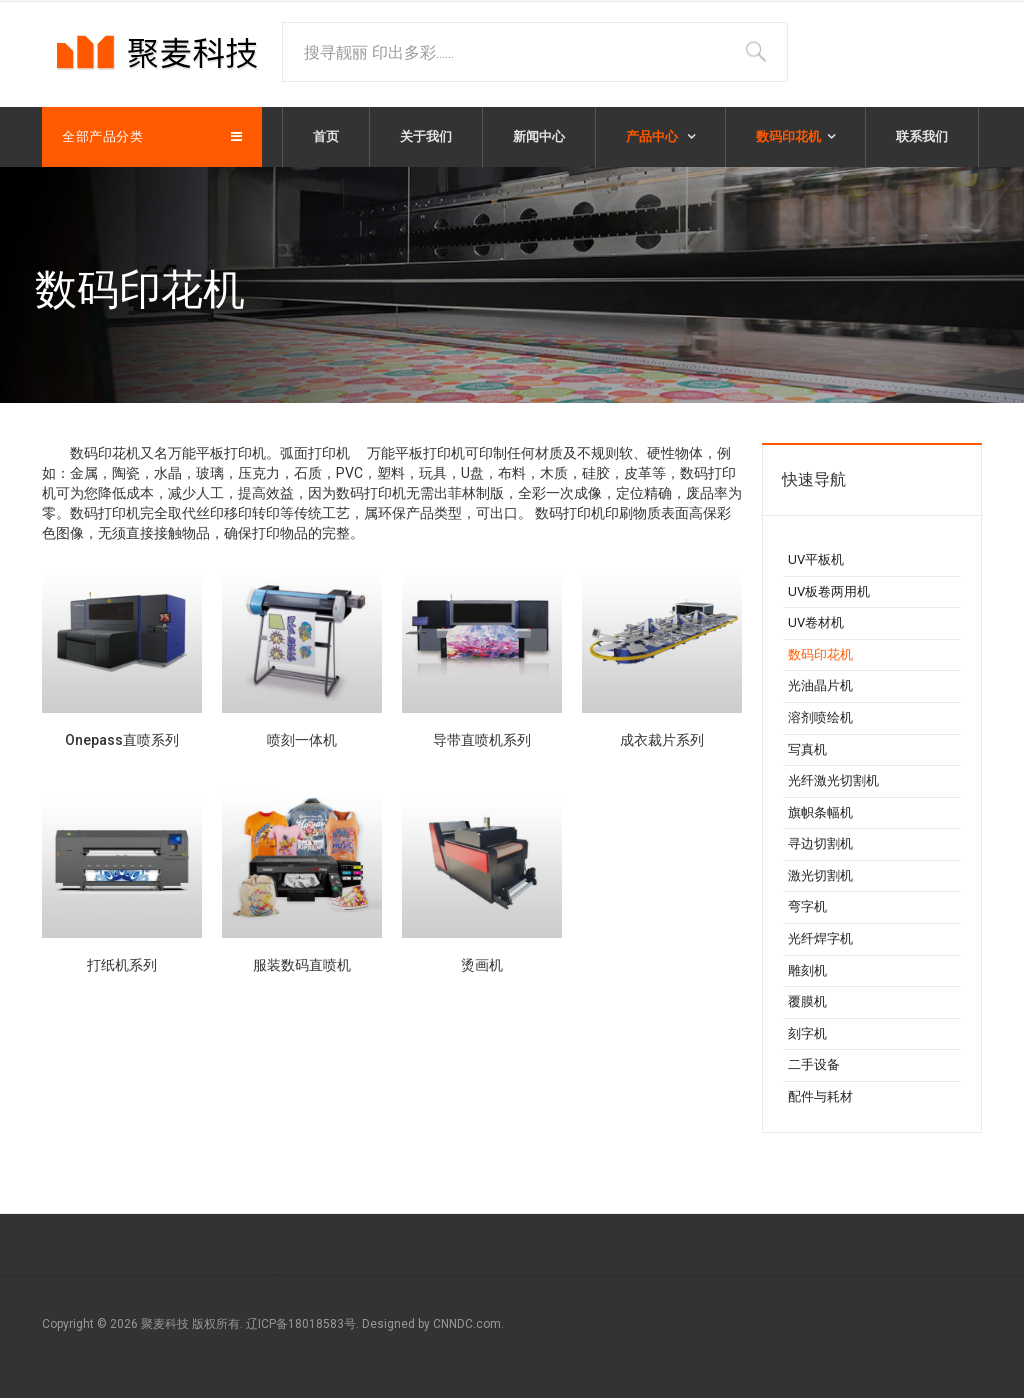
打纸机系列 (122, 965)
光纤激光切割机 (833, 780)
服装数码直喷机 (302, 965)
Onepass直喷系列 (122, 740)
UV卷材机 (816, 622)
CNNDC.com (467, 1324)
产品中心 (653, 136)
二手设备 (814, 1064)
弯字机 (807, 906)
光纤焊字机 (820, 938)
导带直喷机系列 (482, 740)
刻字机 (807, 1033)
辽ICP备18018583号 (301, 1324)
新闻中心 (539, 136)
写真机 (807, 749)
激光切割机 (820, 875)
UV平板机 (816, 559)
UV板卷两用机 (829, 591)
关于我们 (426, 136)
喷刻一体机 (302, 740)
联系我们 (922, 136)
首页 (326, 136)
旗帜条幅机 (820, 812)
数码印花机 (788, 136)
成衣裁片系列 (662, 740)
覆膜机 (807, 1001)
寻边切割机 (820, 843)
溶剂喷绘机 (820, 717)
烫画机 (482, 965)
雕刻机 (807, 970)
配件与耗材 (820, 1096)
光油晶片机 (820, 685)
